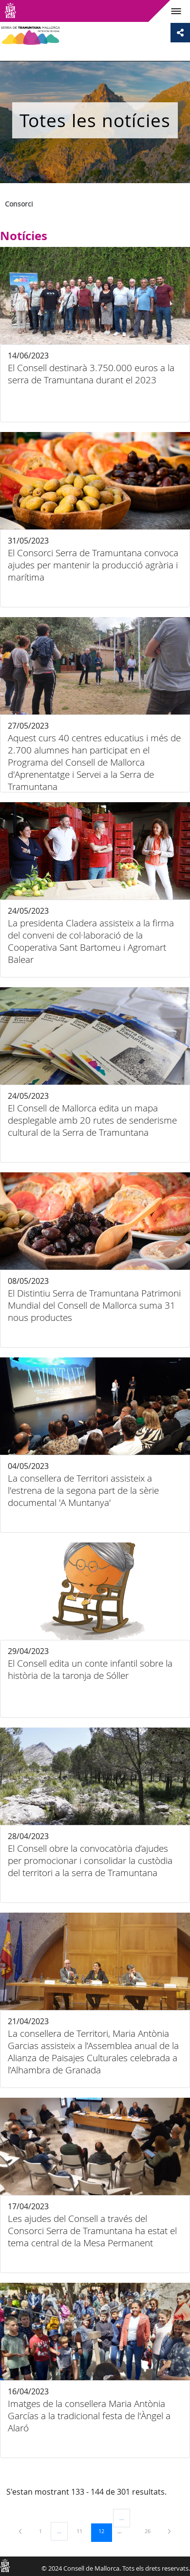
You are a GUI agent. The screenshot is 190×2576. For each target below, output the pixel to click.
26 (151, 2531)
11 (83, 2531)
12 (105, 2531)
